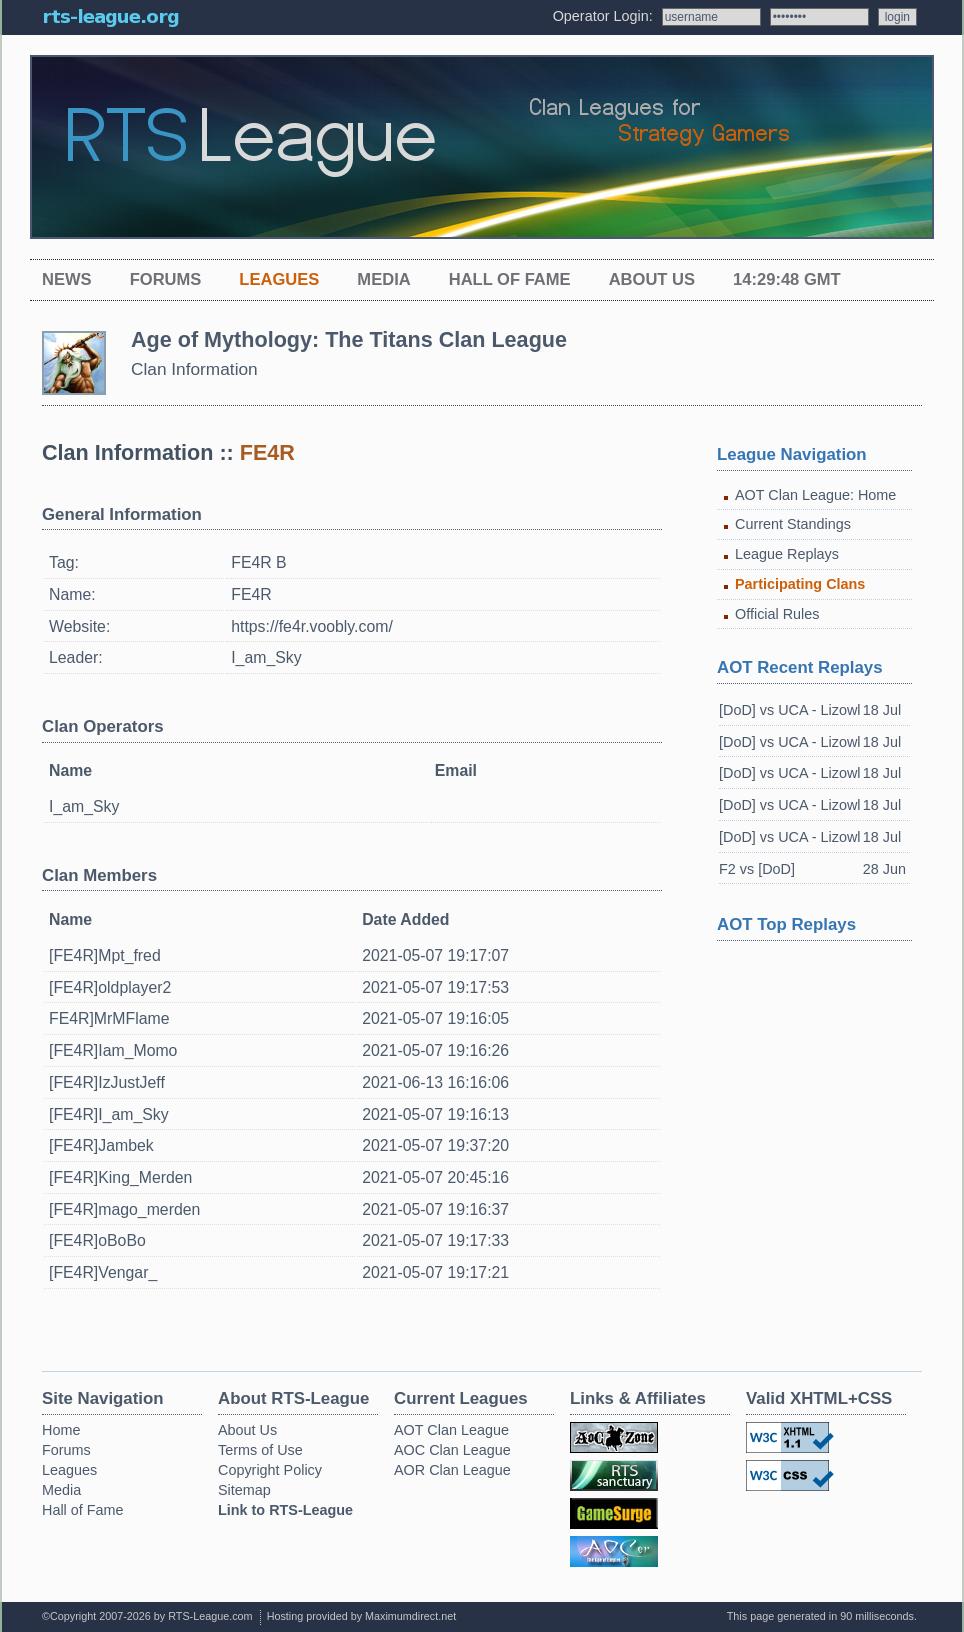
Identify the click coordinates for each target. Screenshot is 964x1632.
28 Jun (884, 869)
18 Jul (882, 710)
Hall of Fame (510, 279)
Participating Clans (800, 584)
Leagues (279, 279)
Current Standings (793, 524)
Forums (166, 279)
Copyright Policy (270, 1470)
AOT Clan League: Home (815, 495)
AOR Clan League (452, 1470)
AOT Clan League (451, 1430)
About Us (652, 279)
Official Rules (777, 614)
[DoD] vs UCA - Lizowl (790, 710)
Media (383, 279)
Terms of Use (260, 1450)
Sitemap (244, 1490)
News (67, 279)
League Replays (787, 554)
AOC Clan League (452, 1450)
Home (61, 1430)
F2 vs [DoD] (757, 869)
